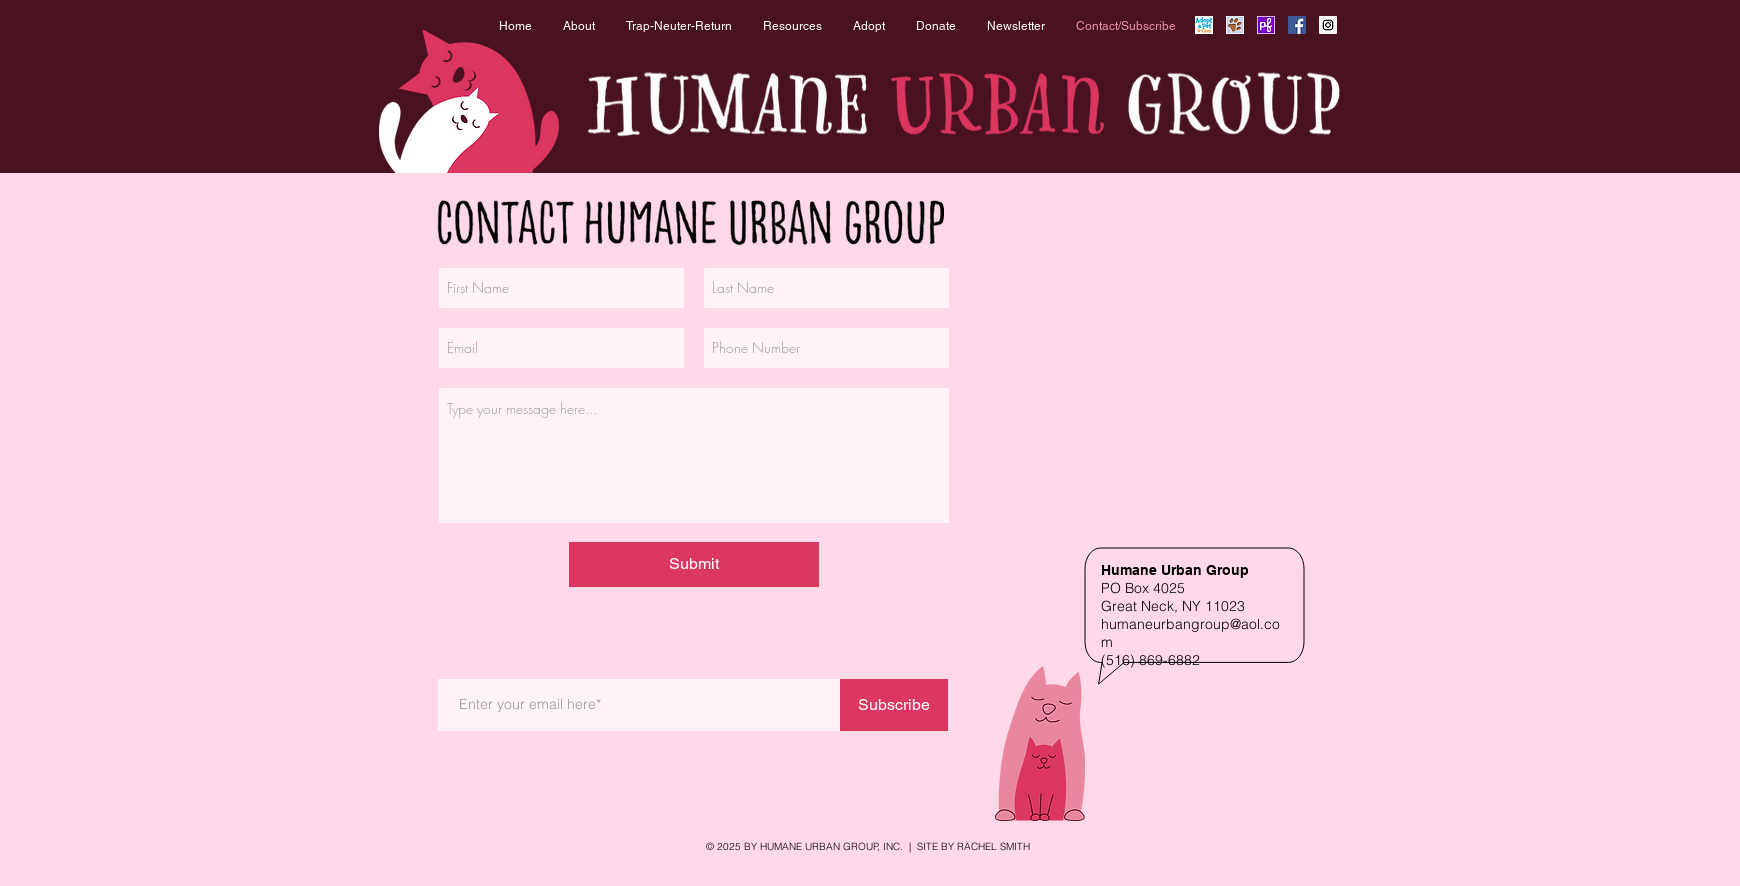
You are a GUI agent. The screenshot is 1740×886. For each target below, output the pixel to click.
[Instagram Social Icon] (1328, 25)
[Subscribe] (894, 705)
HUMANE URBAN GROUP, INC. (831, 846)
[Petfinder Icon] (1266, 25)
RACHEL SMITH (993, 846)
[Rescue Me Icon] (1235, 25)
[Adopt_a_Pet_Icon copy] (1204, 25)
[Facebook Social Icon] (1297, 25)
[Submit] (694, 564)
